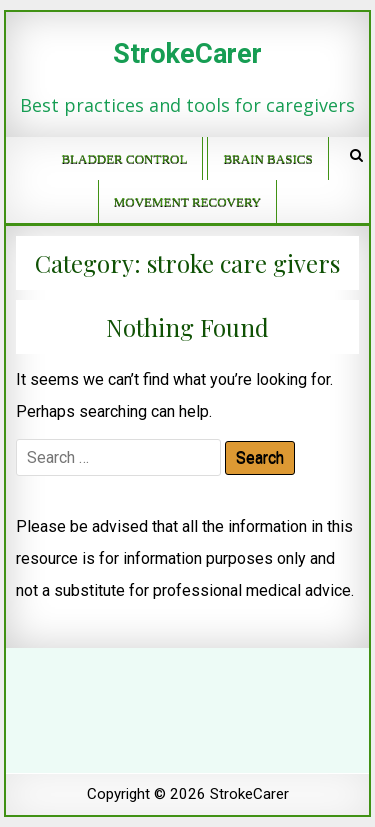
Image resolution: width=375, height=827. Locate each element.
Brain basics (267, 158)
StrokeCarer (187, 54)
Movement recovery (187, 201)
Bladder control (124, 158)
